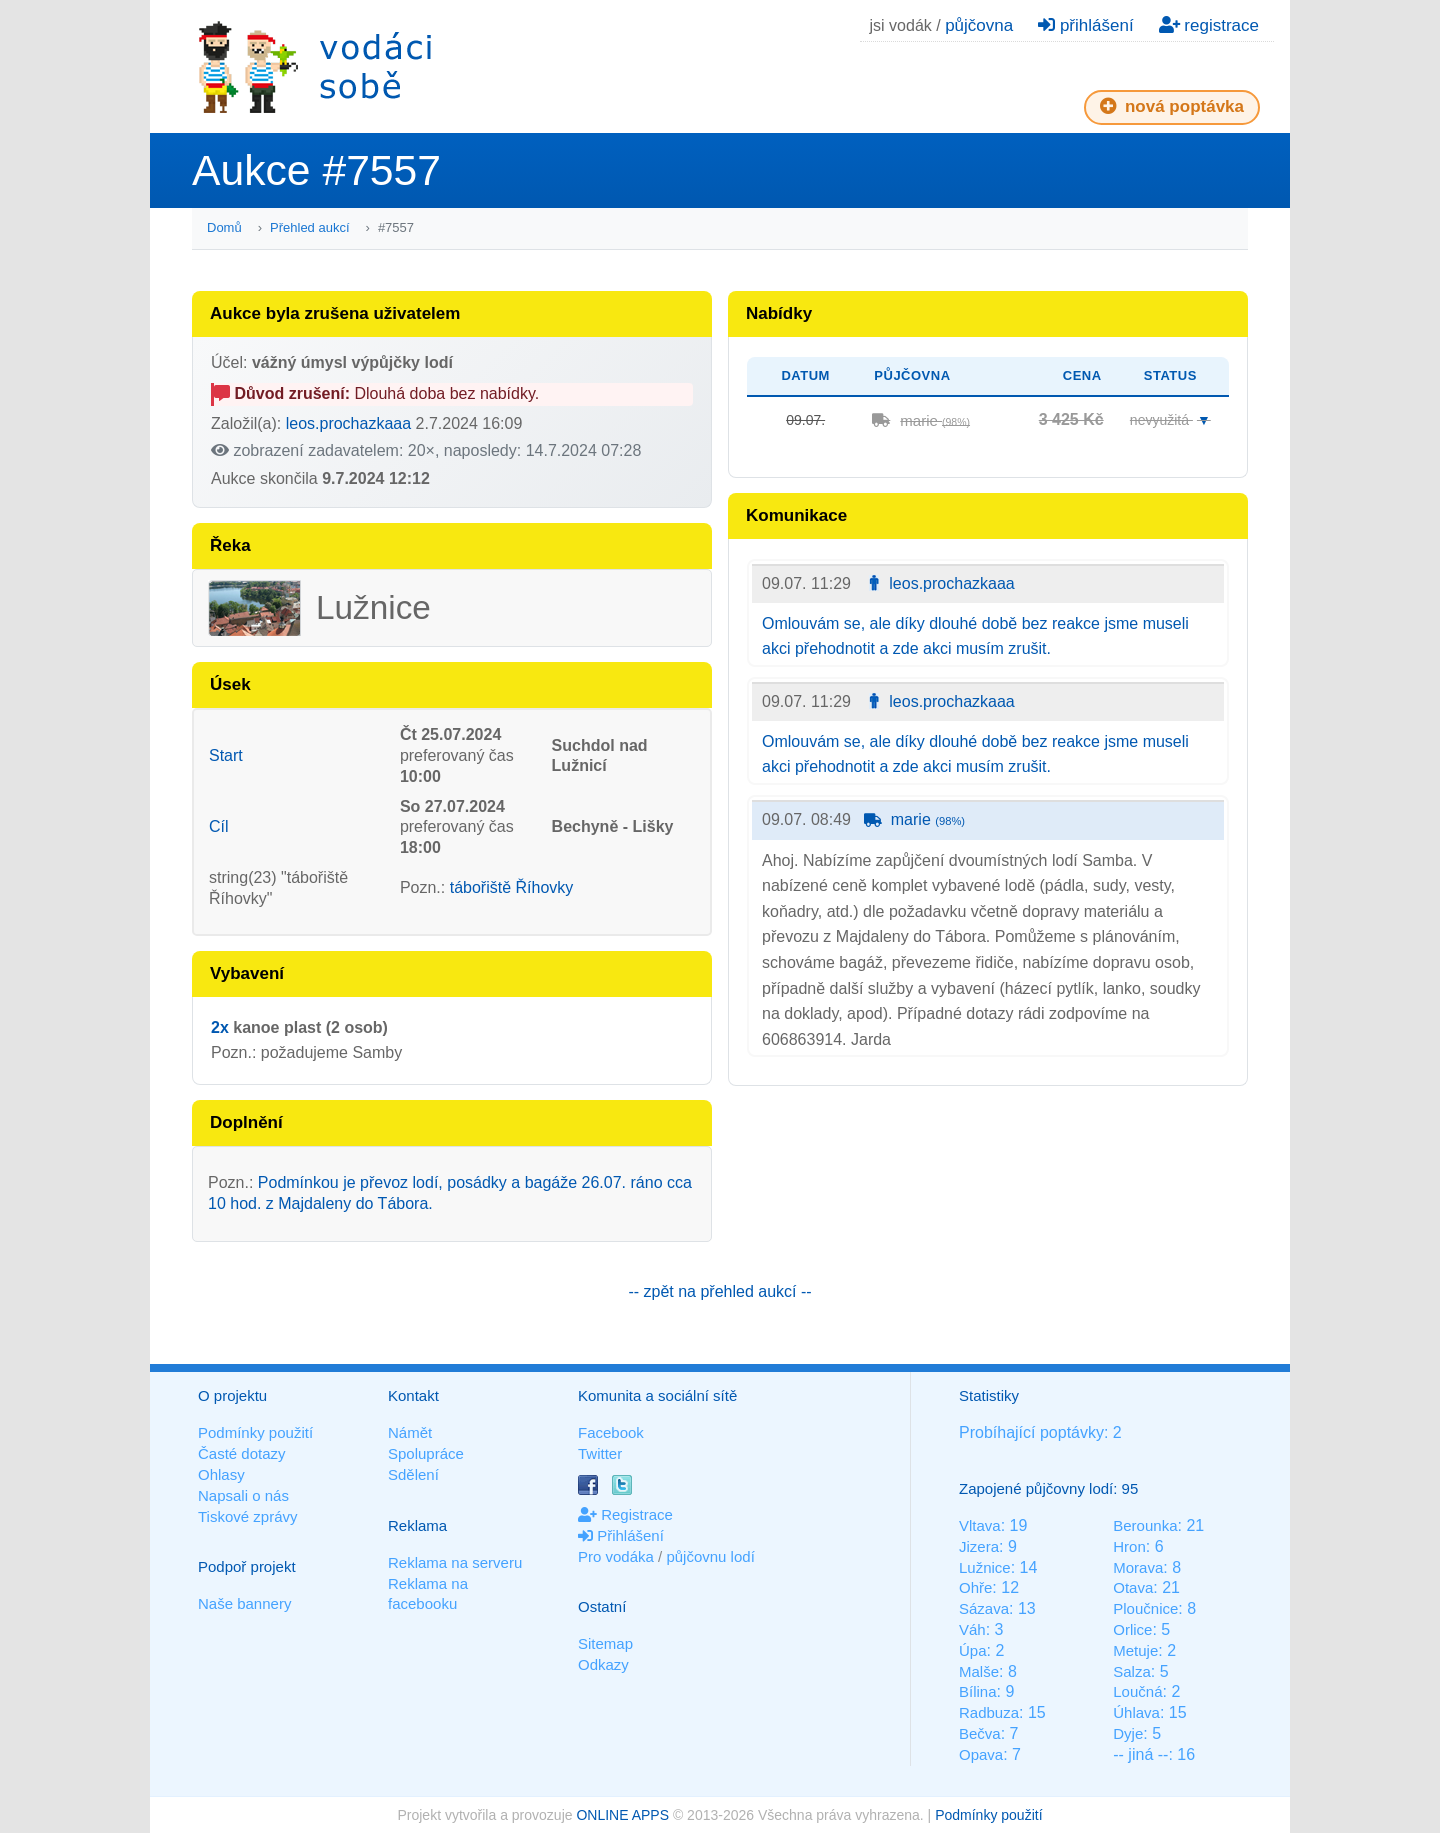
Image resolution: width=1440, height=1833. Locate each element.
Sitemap (605, 1643)
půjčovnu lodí (710, 1556)
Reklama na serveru (455, 1562)
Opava (981, 1754)
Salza (1132, 1671)
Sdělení (413, 1474)
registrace (1209, 25)
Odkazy (603, 1664)
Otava (1133, 1587)
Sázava (984, 1608)
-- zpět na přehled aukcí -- (719, 1291)
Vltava (980, 1525)
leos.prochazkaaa (348, 423)
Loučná (1137, 1691)
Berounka (1145, 1525)
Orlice (1132, 1629)
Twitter (600, 1453)
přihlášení (1085, 25)
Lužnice (985, 1567)
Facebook (611, 1432)
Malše (979, 1671)
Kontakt (413, 1395)
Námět (410, 1432)
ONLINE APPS (622, 1815)
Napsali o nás (243, 1495)
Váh (972, 1629)
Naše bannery (244, 1603)
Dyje (1128, 1733)
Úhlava (1136, 1712)
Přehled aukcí (310, 227)
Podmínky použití (255, 1432)
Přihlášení (621, 1535)
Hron (1129, 1546)
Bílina (978, 1691)
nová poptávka (1172, 106)
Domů (224, 227)
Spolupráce (426, 1453)
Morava (1138, 1567)
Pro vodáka (616, 1556)
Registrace (625, 1514)
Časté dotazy (242, 1453)
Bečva (980, 1733)
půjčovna (979, 25)
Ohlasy (221, 1474)
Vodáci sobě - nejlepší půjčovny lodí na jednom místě (315, 66)
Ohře (975, 1587)
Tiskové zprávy (247, 1516)
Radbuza (989, 1712)
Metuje (1135, 1650)
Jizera (979, 1546)
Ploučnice (1145, 1608)
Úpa (973, 1650)
